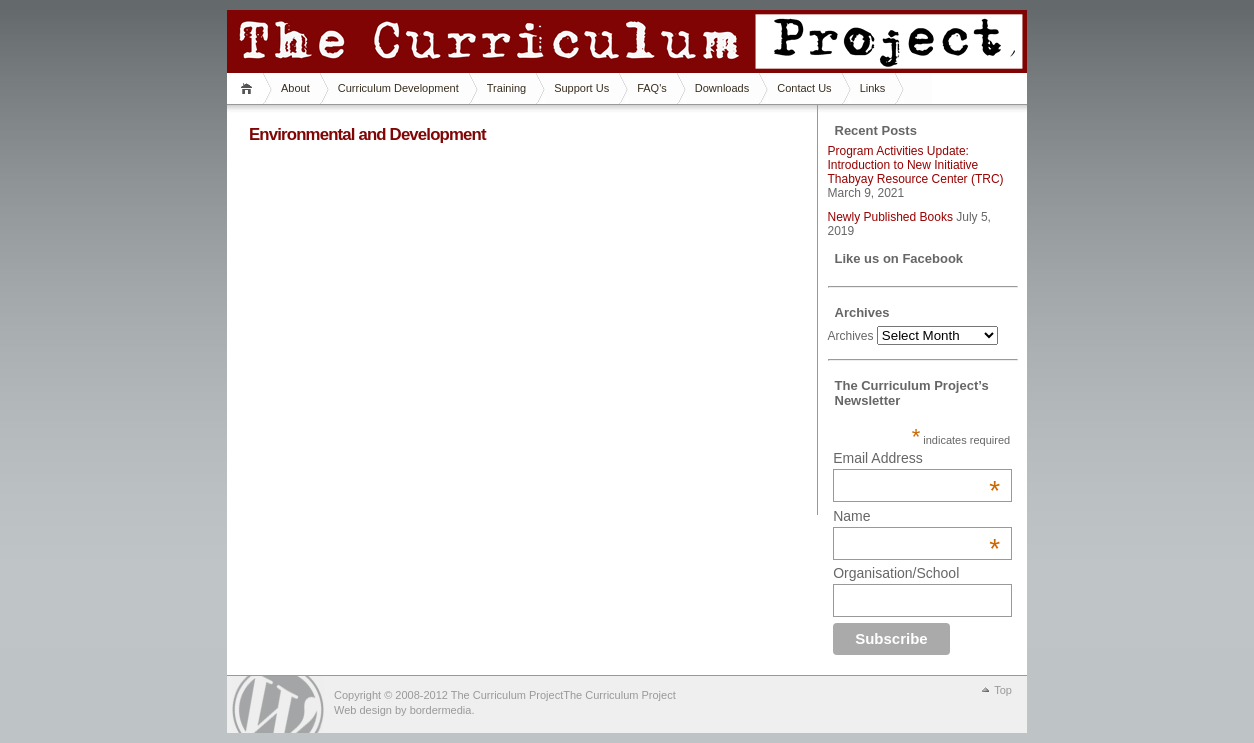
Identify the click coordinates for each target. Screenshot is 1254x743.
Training (506, 88)
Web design (363, 710)
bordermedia (441, 710)
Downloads (722, 88)
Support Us (581, 88)
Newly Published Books (890, 217)
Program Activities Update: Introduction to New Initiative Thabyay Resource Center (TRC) (916, 165)
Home (249, 88)
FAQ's (652, 88)
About (295, 88)
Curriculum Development (398, 88)
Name (916, 516)
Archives (851, 336)
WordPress (278, 704)
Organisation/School (896, 573)
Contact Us (804, 88)
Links (873, 88)
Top (1003, 690)
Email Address (916, 458)
